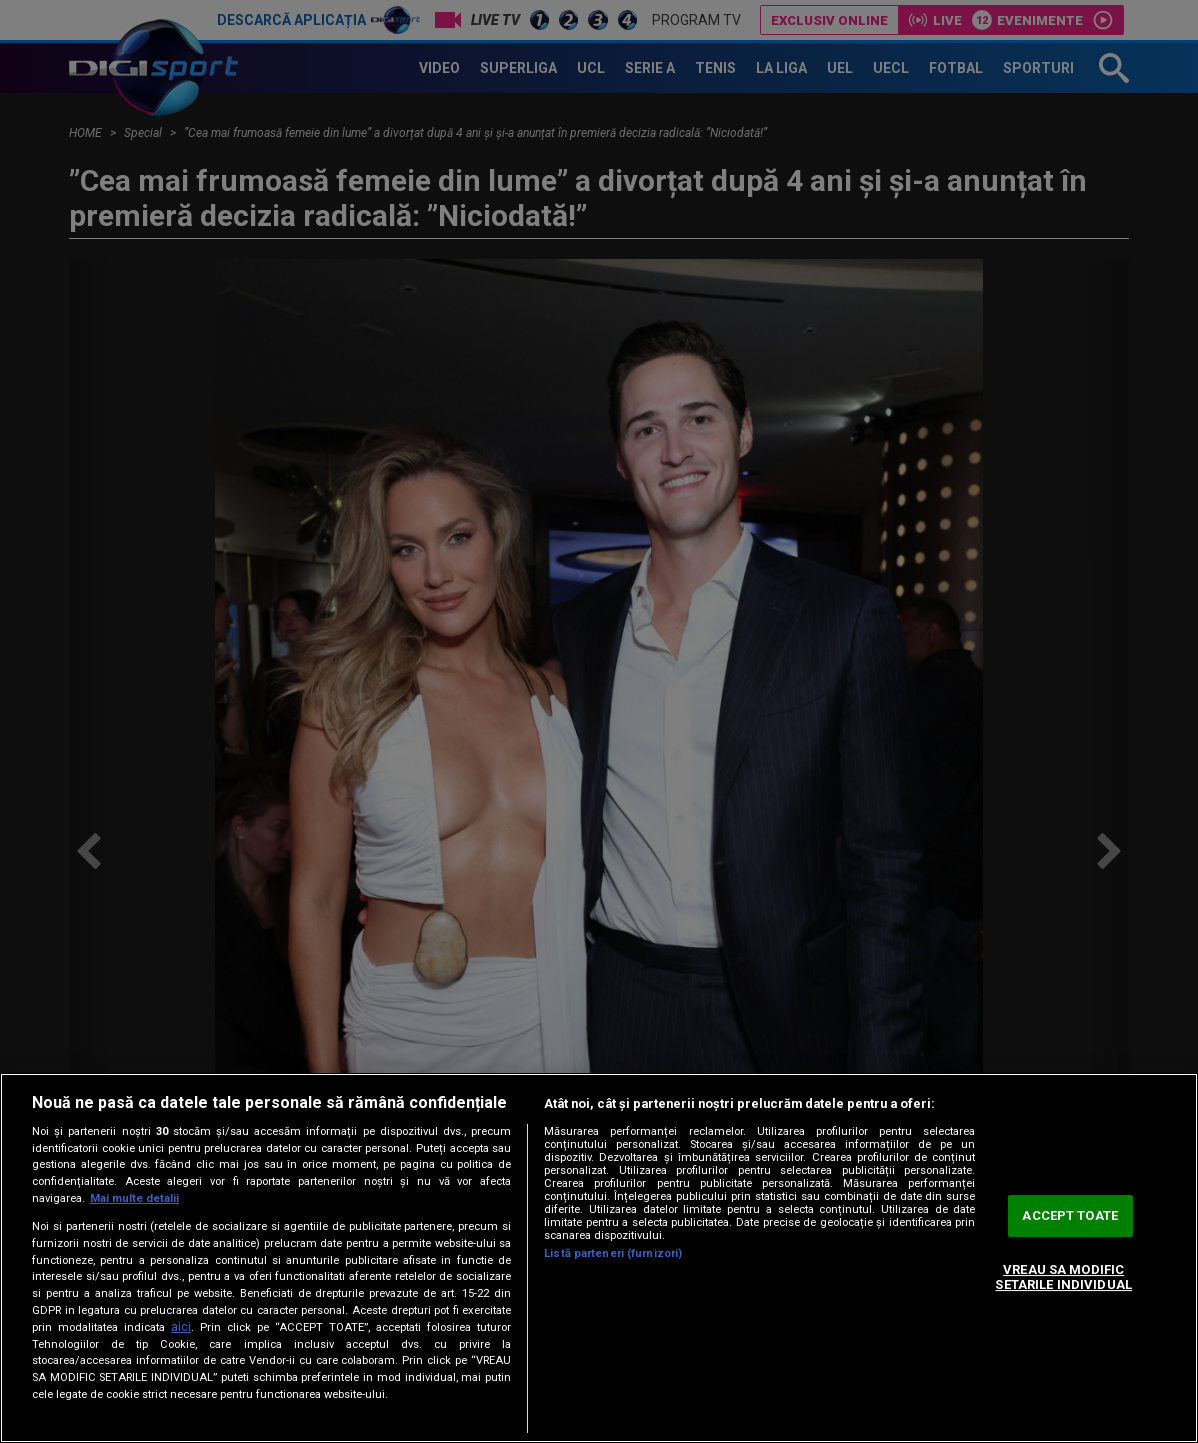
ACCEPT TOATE (1070, 1215)
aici (181, 1327)
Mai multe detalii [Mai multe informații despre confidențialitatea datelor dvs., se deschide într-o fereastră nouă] (134, 1198)
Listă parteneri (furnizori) (613, 1253)
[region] (599, 1258)
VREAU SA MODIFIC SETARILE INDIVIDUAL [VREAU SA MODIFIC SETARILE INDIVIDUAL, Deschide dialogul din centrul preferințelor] (1063, 1277)
